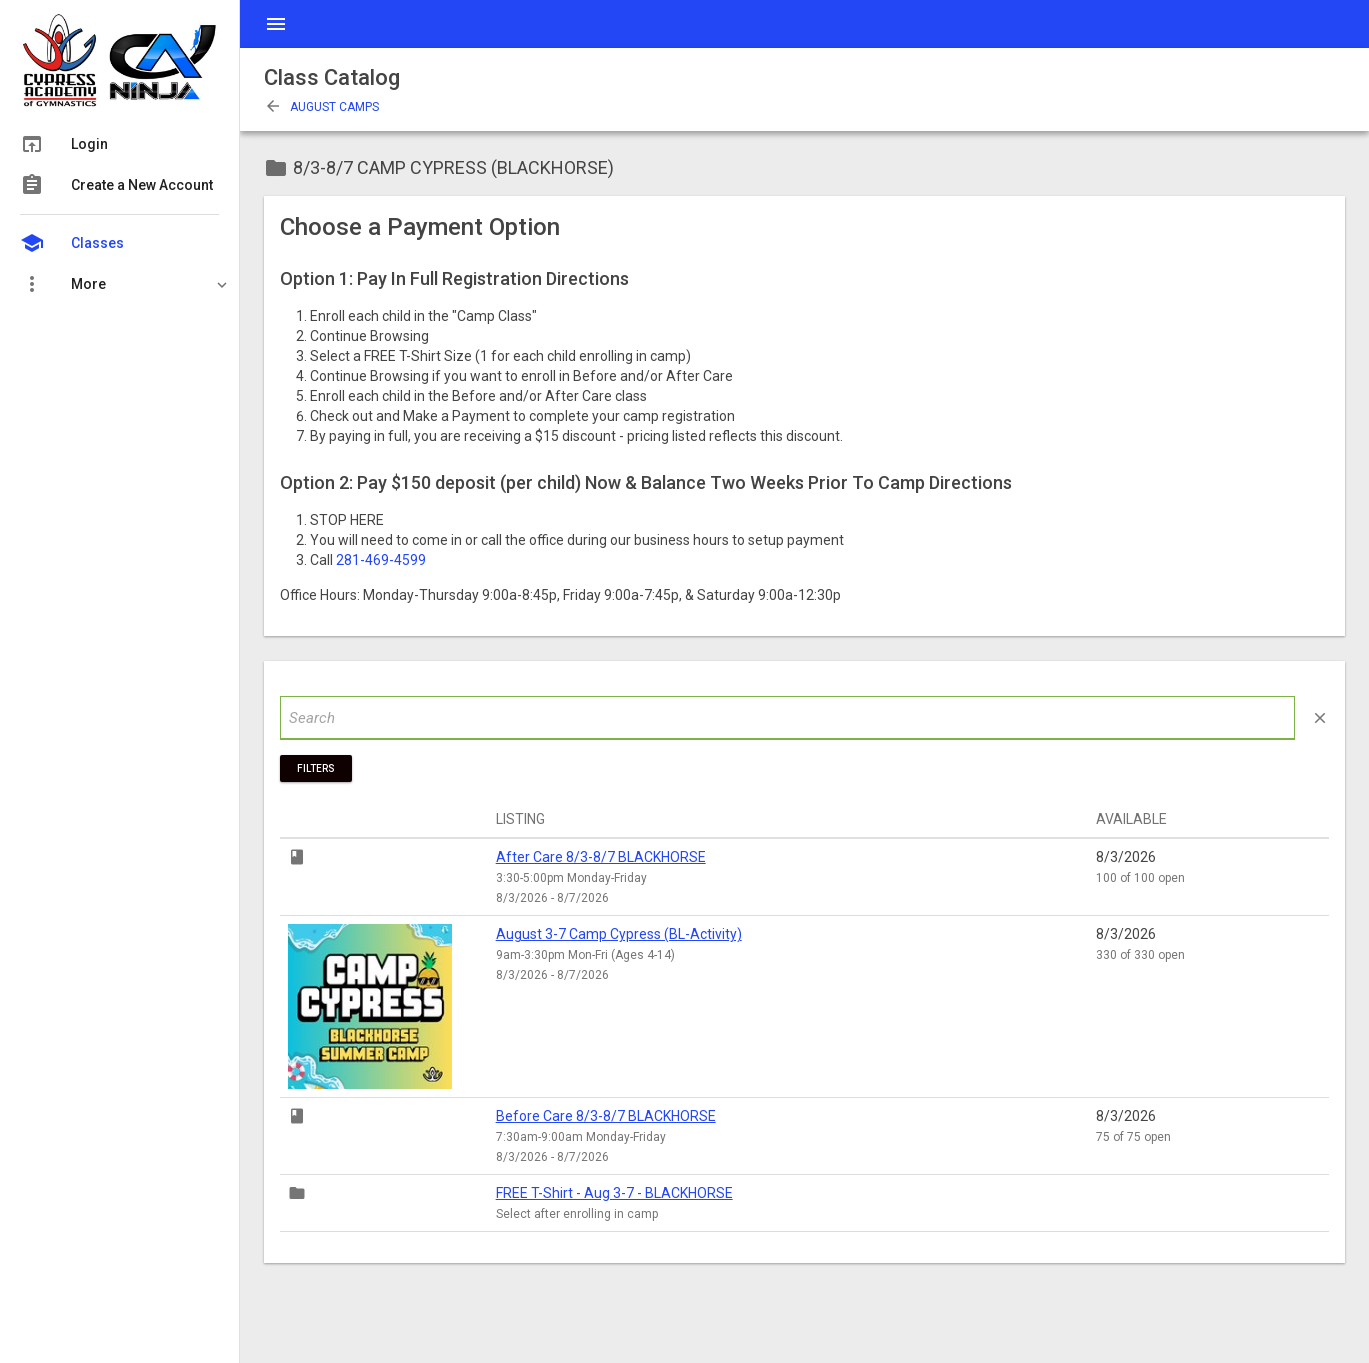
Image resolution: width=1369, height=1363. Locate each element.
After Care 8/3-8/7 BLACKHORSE (601, 857)
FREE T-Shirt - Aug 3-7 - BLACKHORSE (614, 1193)
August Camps (321, 107)
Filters (316, 768)
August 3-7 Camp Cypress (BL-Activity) (619, 934)
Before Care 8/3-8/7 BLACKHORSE (606, 1116)
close (1320, 718)
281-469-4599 (381, 560)
